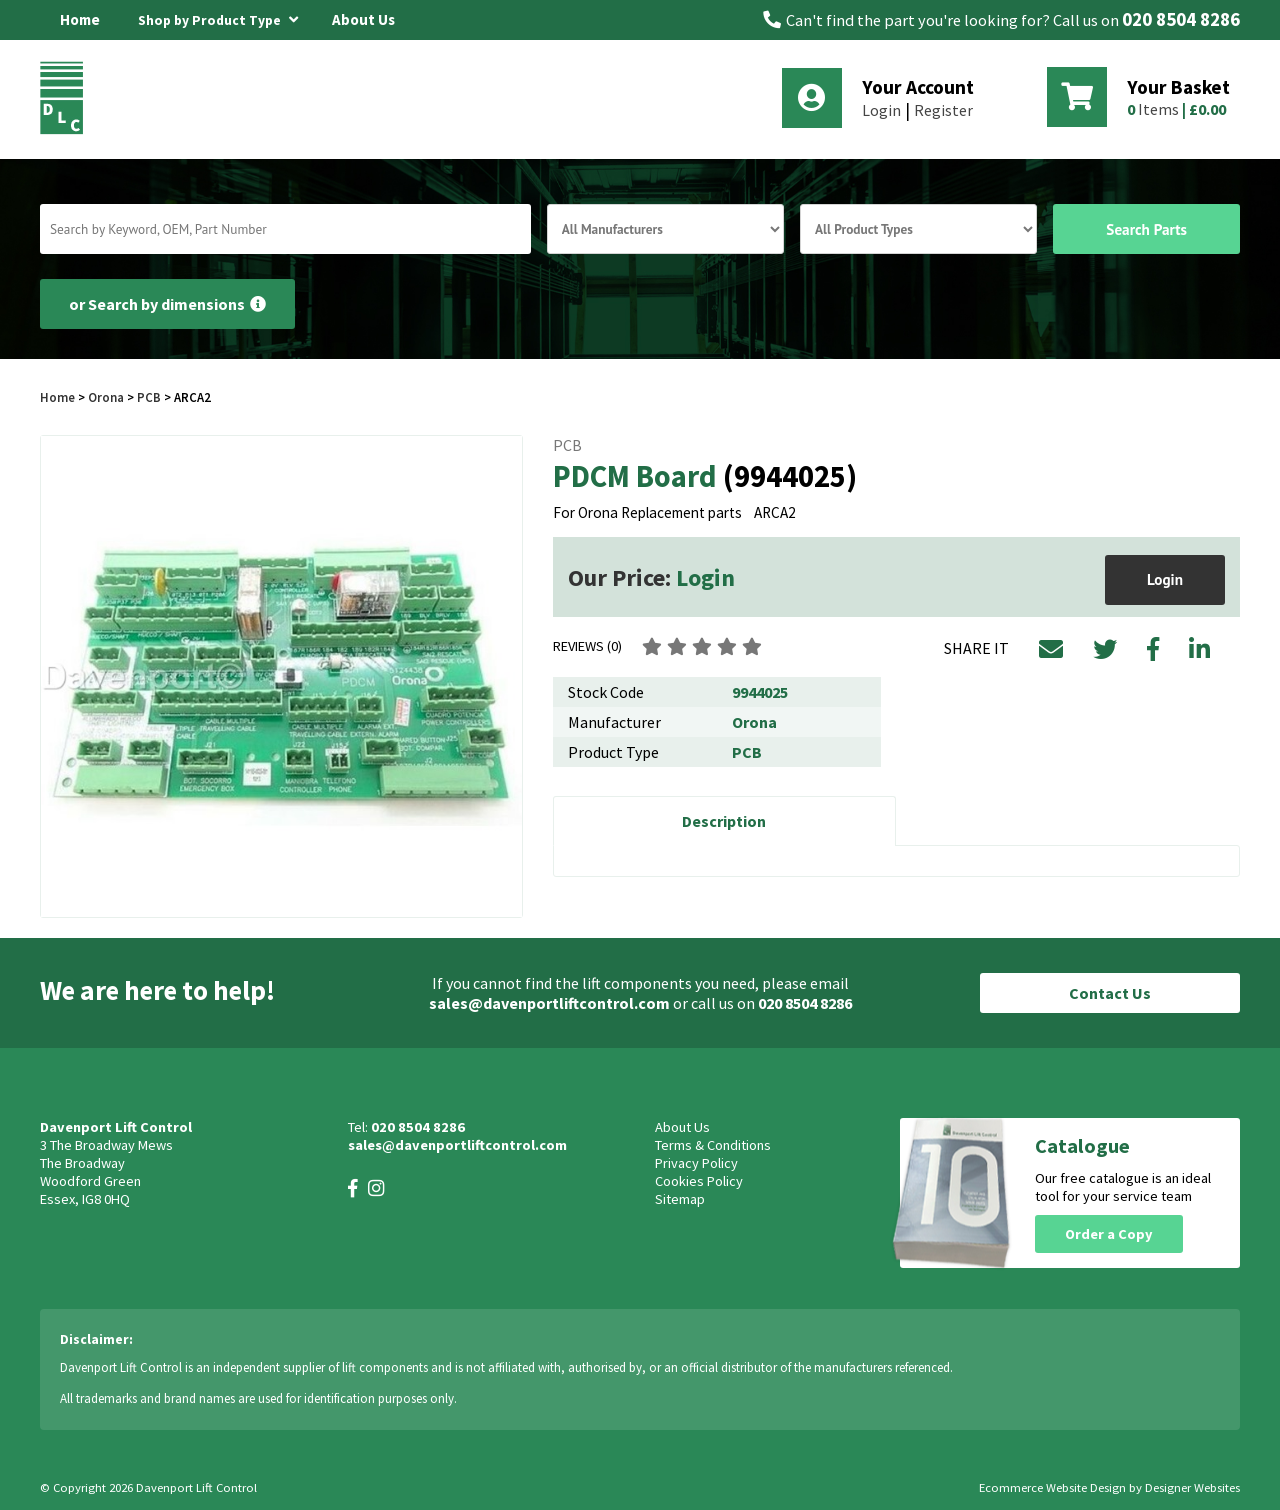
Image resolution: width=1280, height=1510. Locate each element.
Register (943, 110)
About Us (363, 19)
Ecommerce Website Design (1052, 1487)
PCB (149, 397)
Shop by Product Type (218, 17)
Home (80, 19)
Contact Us (1110, 993)
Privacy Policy (696, 1163)
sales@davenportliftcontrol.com (549, 1003)
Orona (106, 397)
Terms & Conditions (713, 1145)
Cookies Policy (699, 1181)
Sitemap (680, 1199)
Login (881, 110)
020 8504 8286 (1181, 19)
